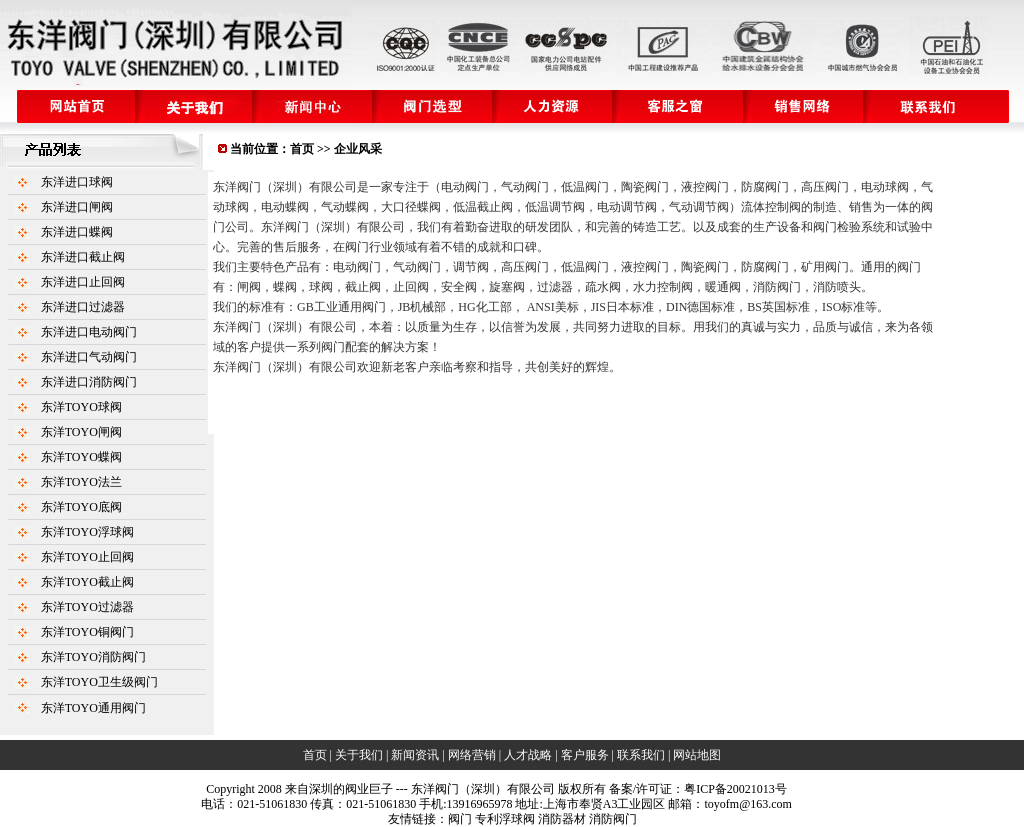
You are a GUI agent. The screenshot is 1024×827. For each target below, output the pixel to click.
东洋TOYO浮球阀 (87, 532)
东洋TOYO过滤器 (87, 607)
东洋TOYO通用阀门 (93, 708)
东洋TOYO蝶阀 (81, 457)
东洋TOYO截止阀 (87, 582)
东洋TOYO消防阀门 (93, 657)
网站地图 (697, 755)
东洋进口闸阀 (77, 207)
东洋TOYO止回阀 (87, 557)
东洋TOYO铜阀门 (87, 632)
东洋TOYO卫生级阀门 (99, 682)
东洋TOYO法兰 (81, 482)
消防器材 (562, 819)
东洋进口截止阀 (83, 257)
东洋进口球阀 (77, 182)
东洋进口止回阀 (83, 282)
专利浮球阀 (505, 819)
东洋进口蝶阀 (77, 232)
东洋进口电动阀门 (89, 332)
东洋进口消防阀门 (89, 382)
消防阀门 (613, 819)
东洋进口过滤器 (83, 307)
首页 (302, 149)
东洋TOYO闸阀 (81, 432)
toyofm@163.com (747, 804)
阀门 (460, 819)
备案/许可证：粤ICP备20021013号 (698, 789)
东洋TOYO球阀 (81, 407)
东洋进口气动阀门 (89, 357)
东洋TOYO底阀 (81, 507)
